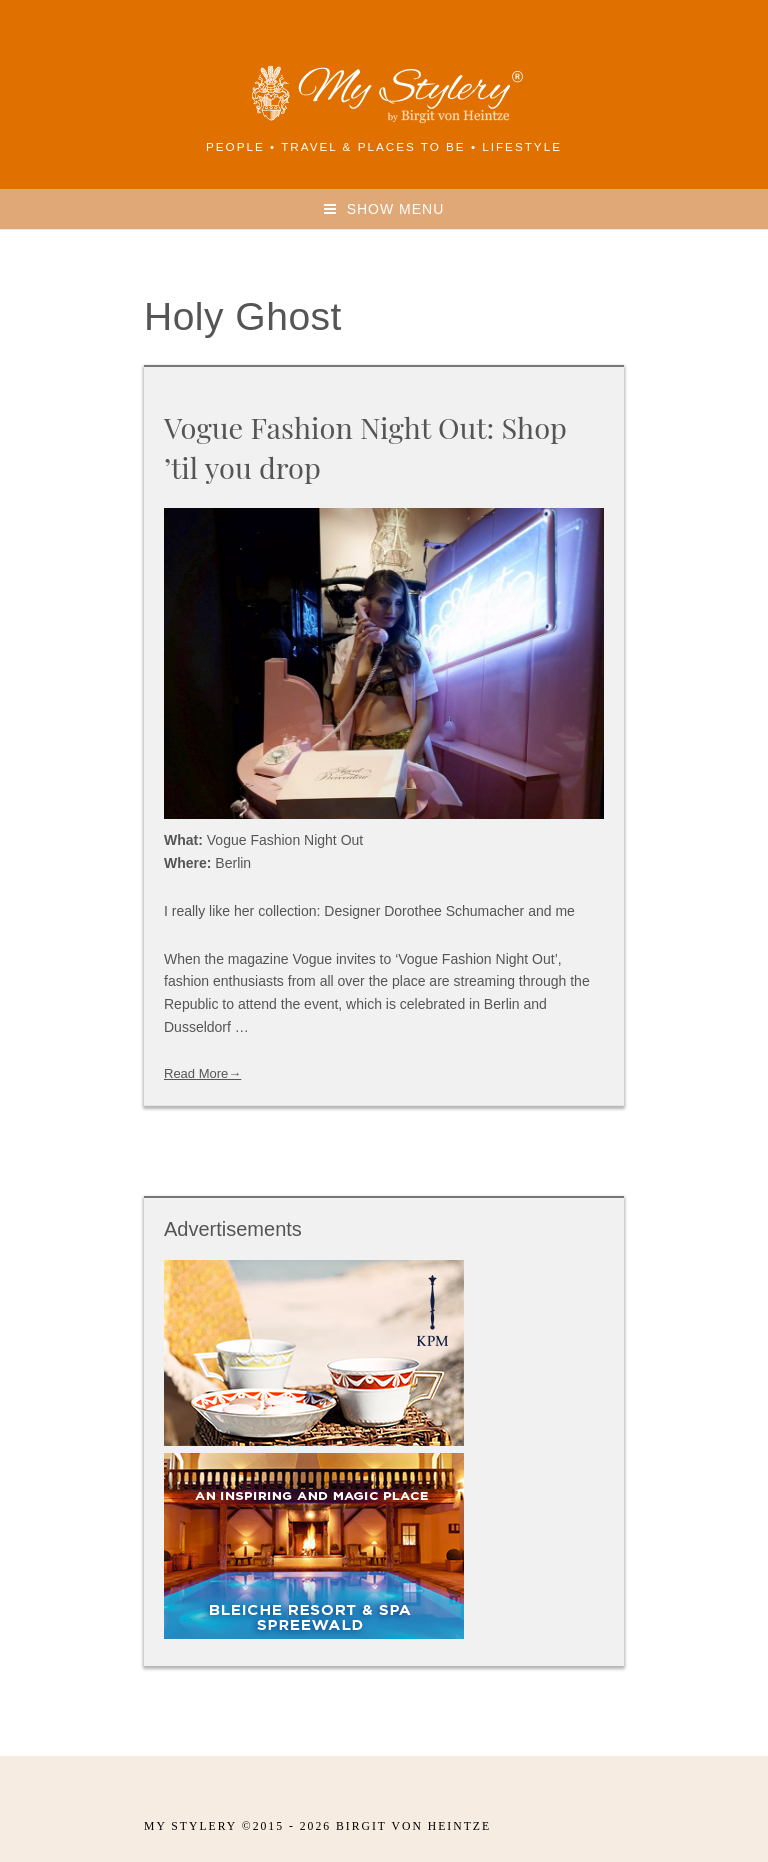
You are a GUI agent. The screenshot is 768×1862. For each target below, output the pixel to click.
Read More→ (202, 1073)
